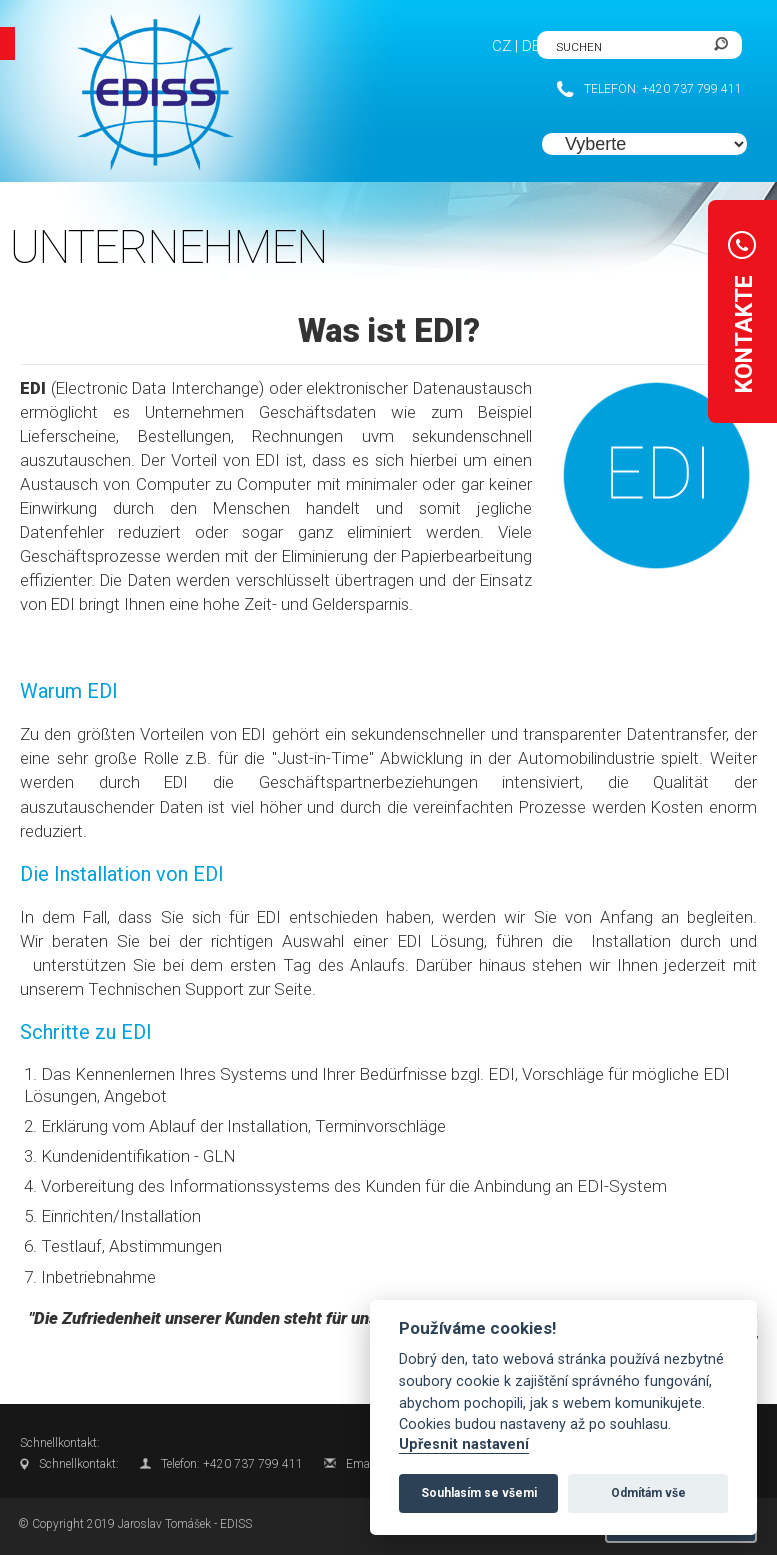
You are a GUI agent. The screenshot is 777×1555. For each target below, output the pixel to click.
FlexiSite (139, 93)
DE (531, 46)
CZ (501, 46)
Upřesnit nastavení (464, 1444)
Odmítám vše (648, 1493)
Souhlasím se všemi (479, 1493)
